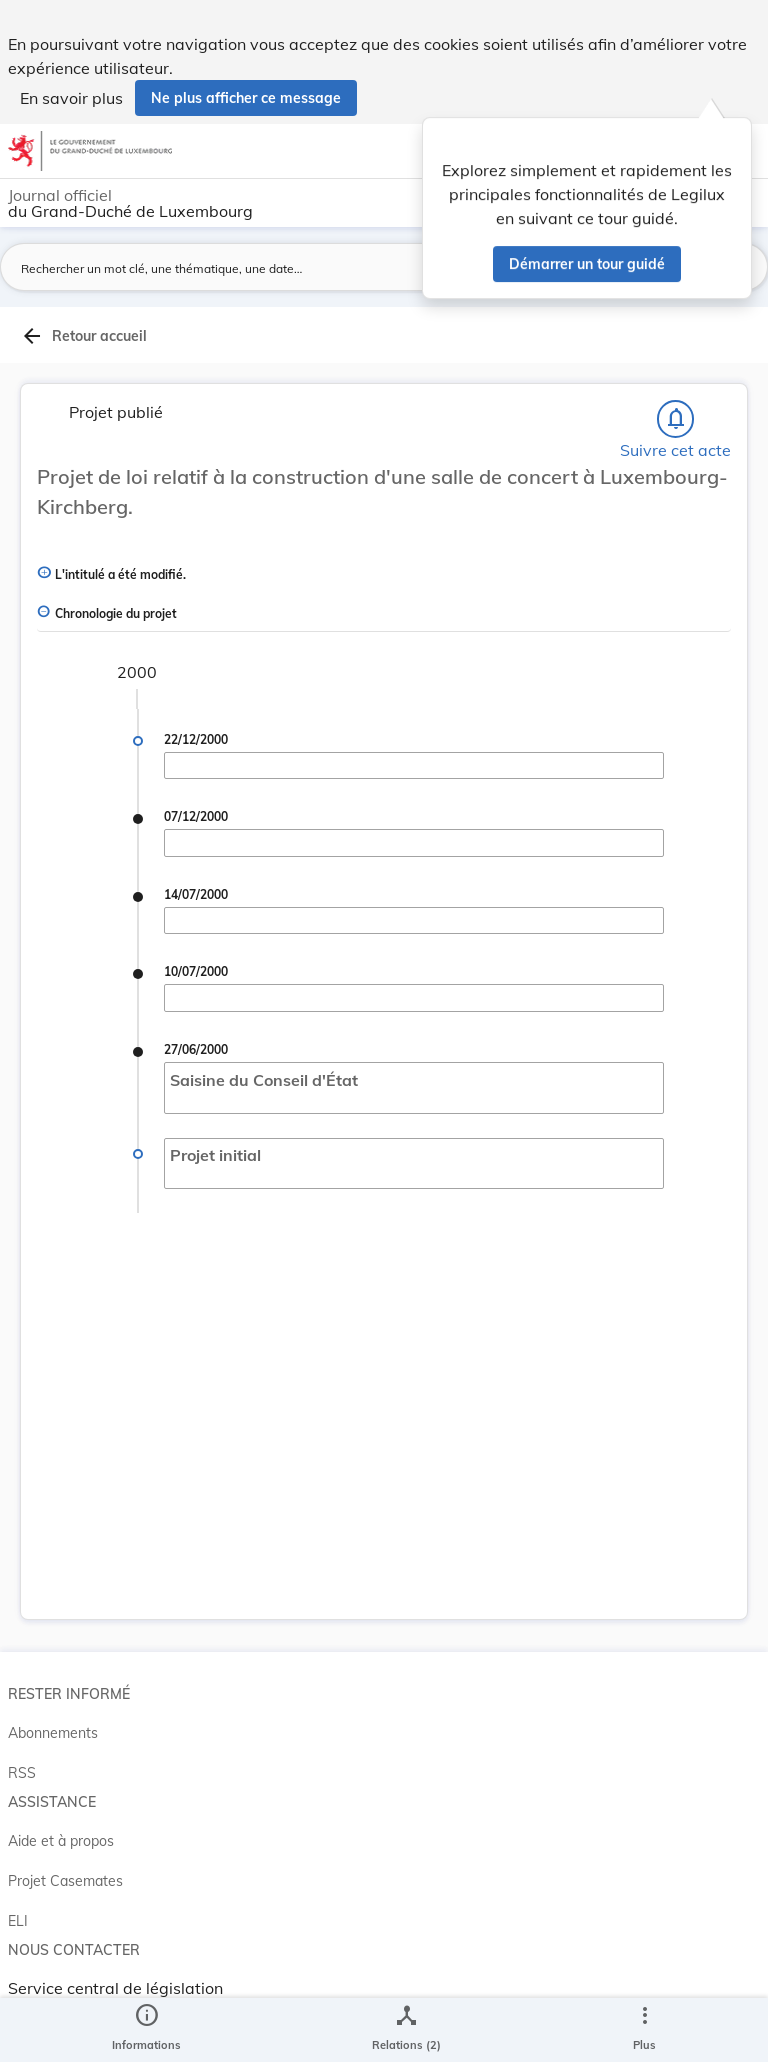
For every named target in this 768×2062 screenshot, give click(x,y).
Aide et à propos (61, 1841)
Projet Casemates (65, 1881)
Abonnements (53, 1733)
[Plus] (644, 2030)
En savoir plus (71, 98)
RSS (22, 1773)
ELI (18, 1921)
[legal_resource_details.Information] (146, 2030)
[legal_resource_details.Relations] (406, 2030)
